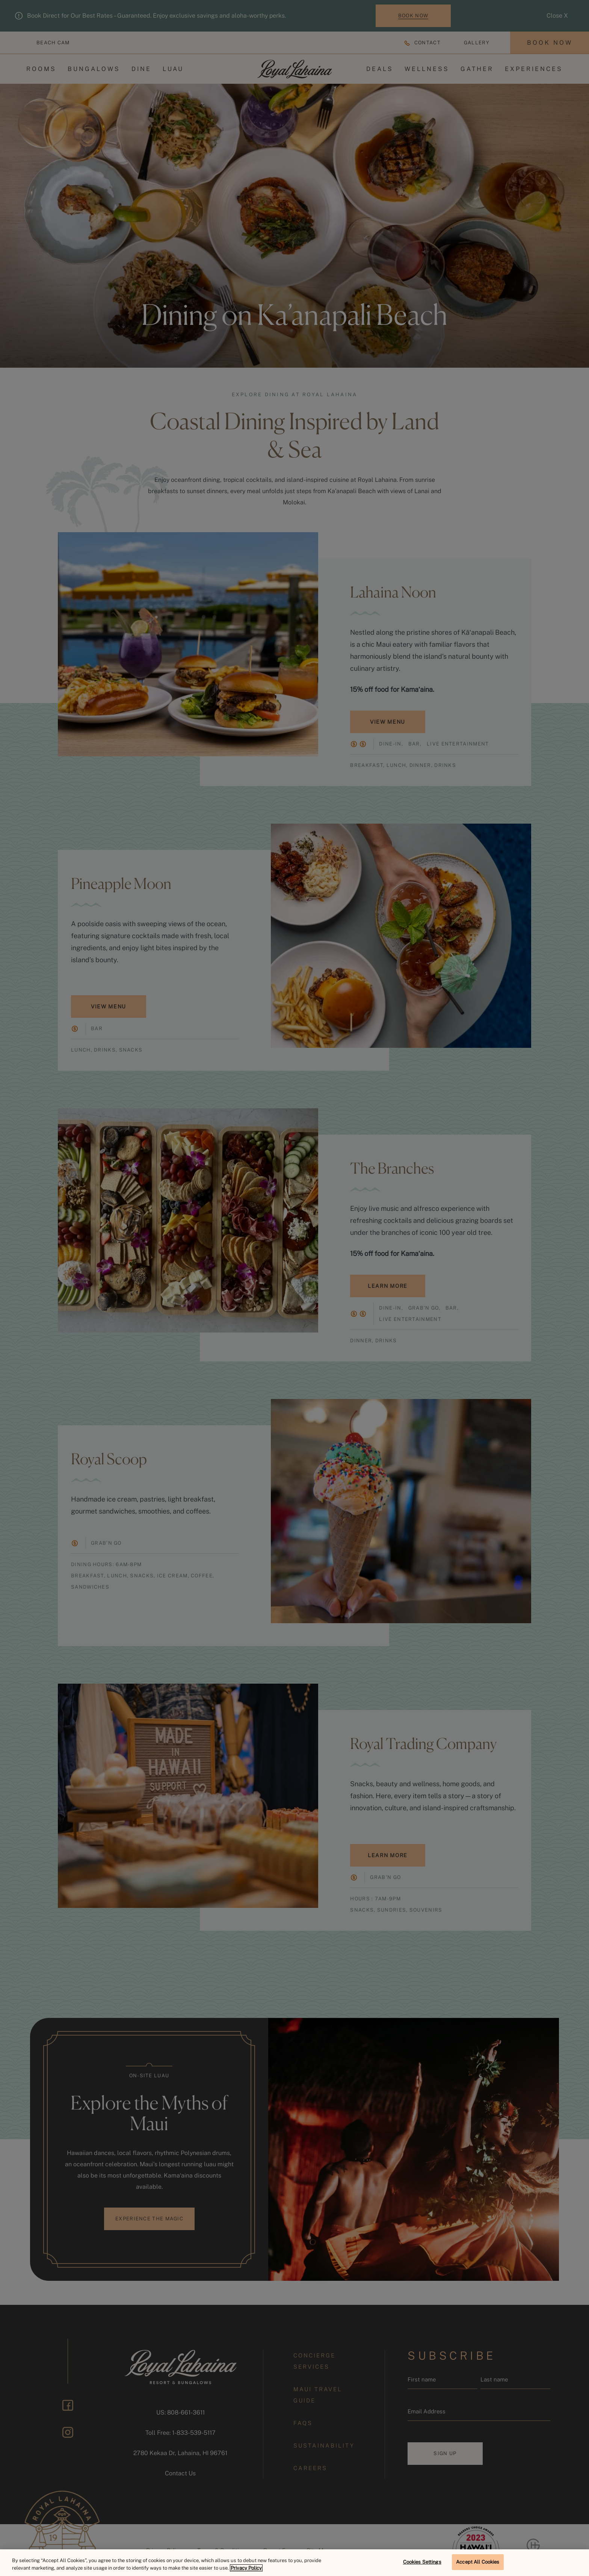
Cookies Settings (422, 2562)
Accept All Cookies (477, 2562)
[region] (294, 2562)
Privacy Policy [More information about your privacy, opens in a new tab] (246, 2568)
